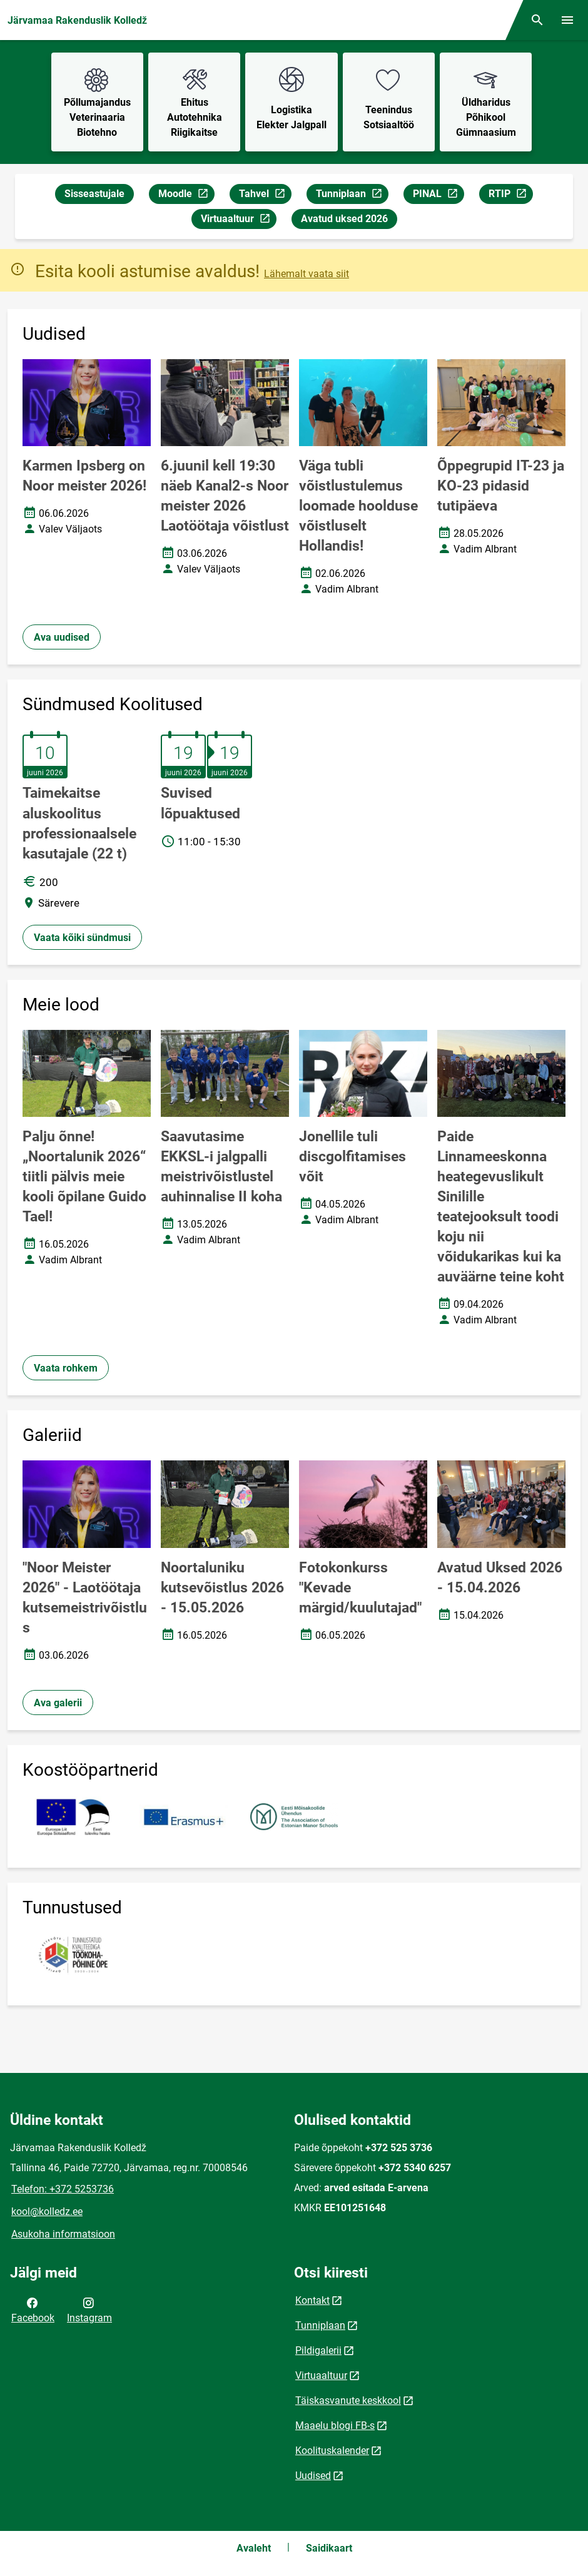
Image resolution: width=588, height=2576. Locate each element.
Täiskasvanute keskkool (348, 2400)
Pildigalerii (318, 2350)
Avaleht (253, 2548)
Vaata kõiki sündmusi (82, 938)
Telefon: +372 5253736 (62, 2189)
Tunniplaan (351, 195)
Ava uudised (61, 637)
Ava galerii (58, 1703)
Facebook (32, 2309)
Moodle (186, 195)
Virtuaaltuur (238, 220)
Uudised (313, 2476)
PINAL (438, 195)
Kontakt (312, 2300)
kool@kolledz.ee (47, 2211)
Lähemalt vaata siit (306, 274)
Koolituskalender (332, 2450)
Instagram (89, 2309)
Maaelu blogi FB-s (335, 2425)
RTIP (510, 195)
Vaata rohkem (66, 1368)
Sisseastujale (94, 194)
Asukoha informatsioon (63, 2234)
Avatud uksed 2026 (344, 219)
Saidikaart (329, 2548)
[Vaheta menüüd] (567, 20)
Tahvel (264, 195)
